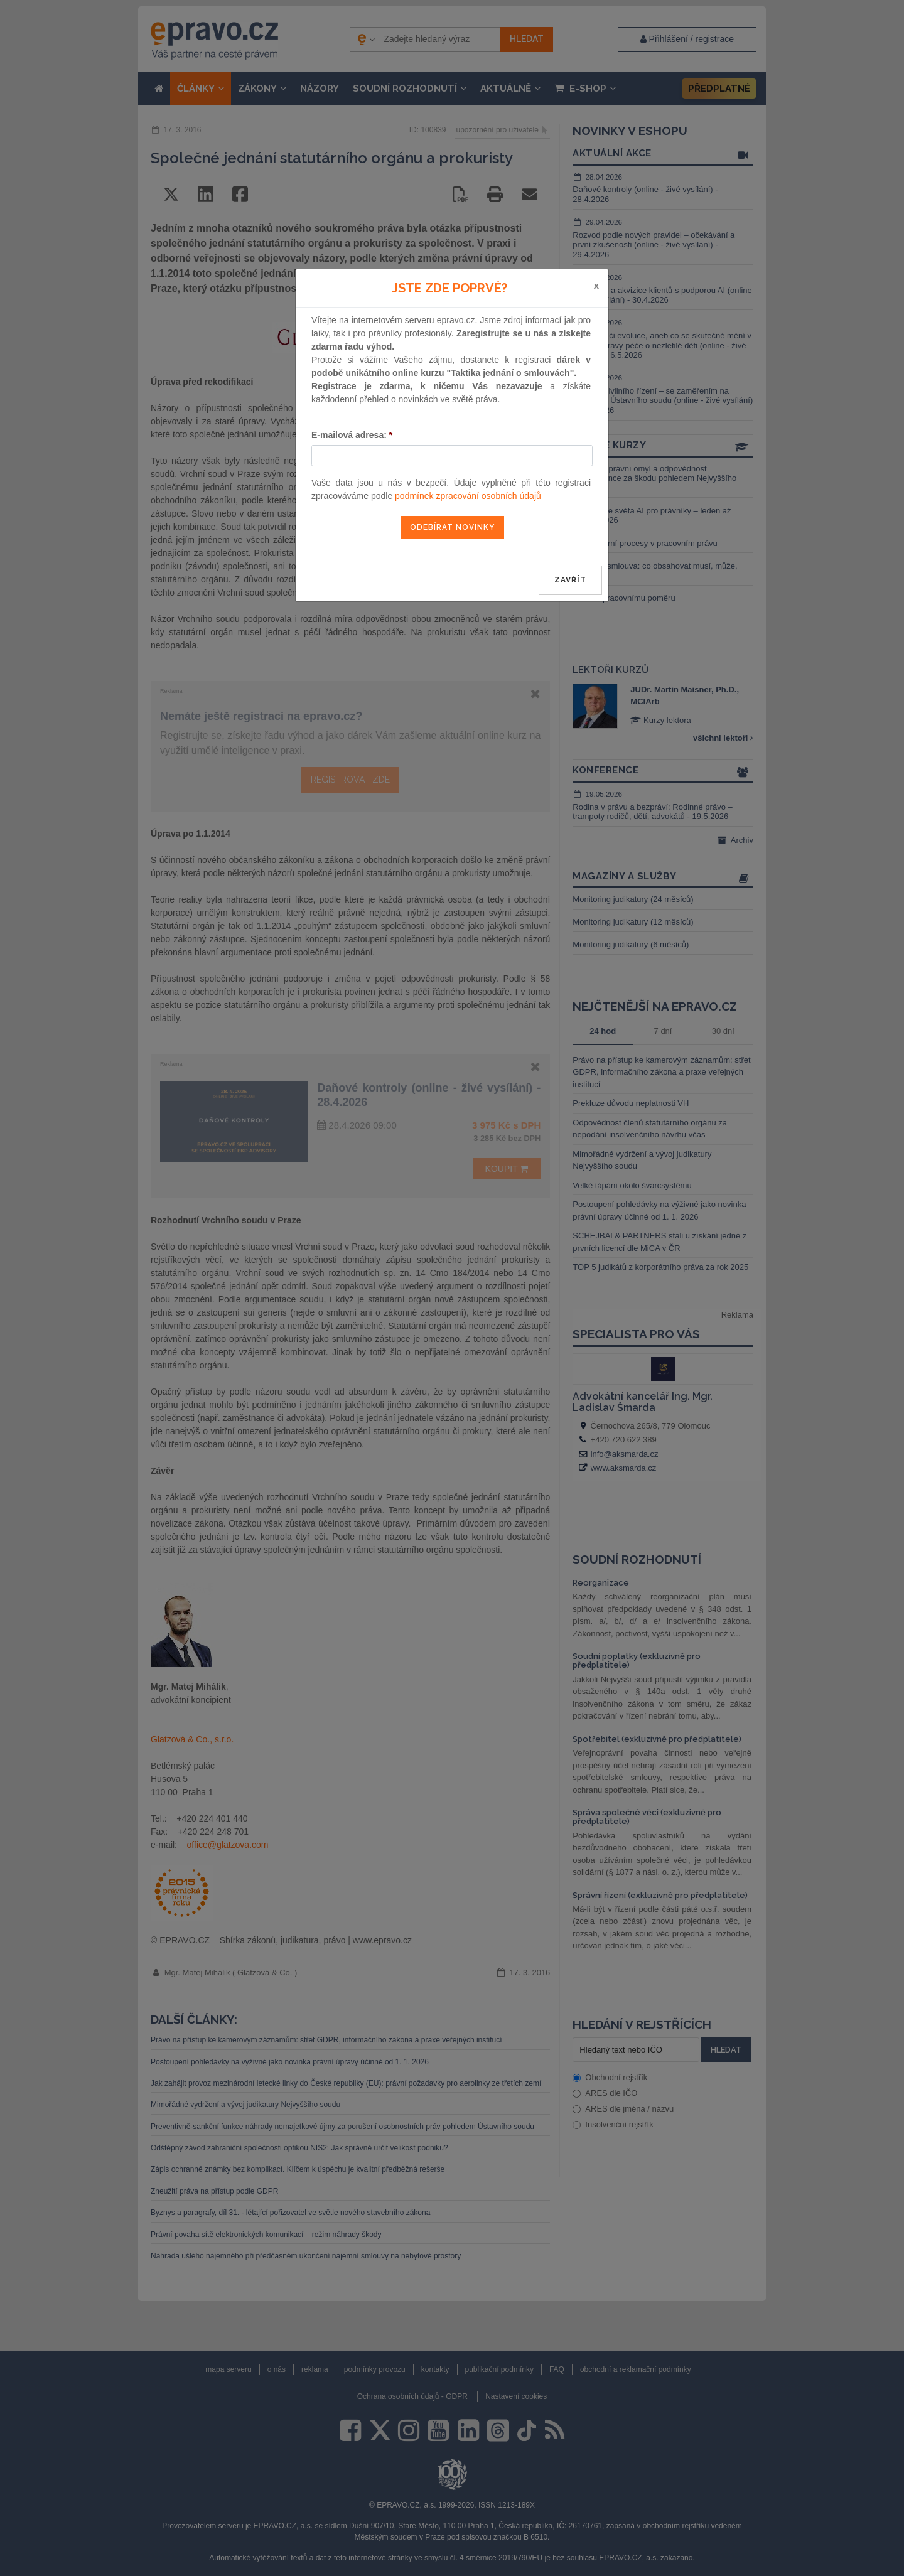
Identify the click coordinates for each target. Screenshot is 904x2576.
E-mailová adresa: (351, 435)
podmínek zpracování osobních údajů (468, 496)
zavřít (570, 580)
